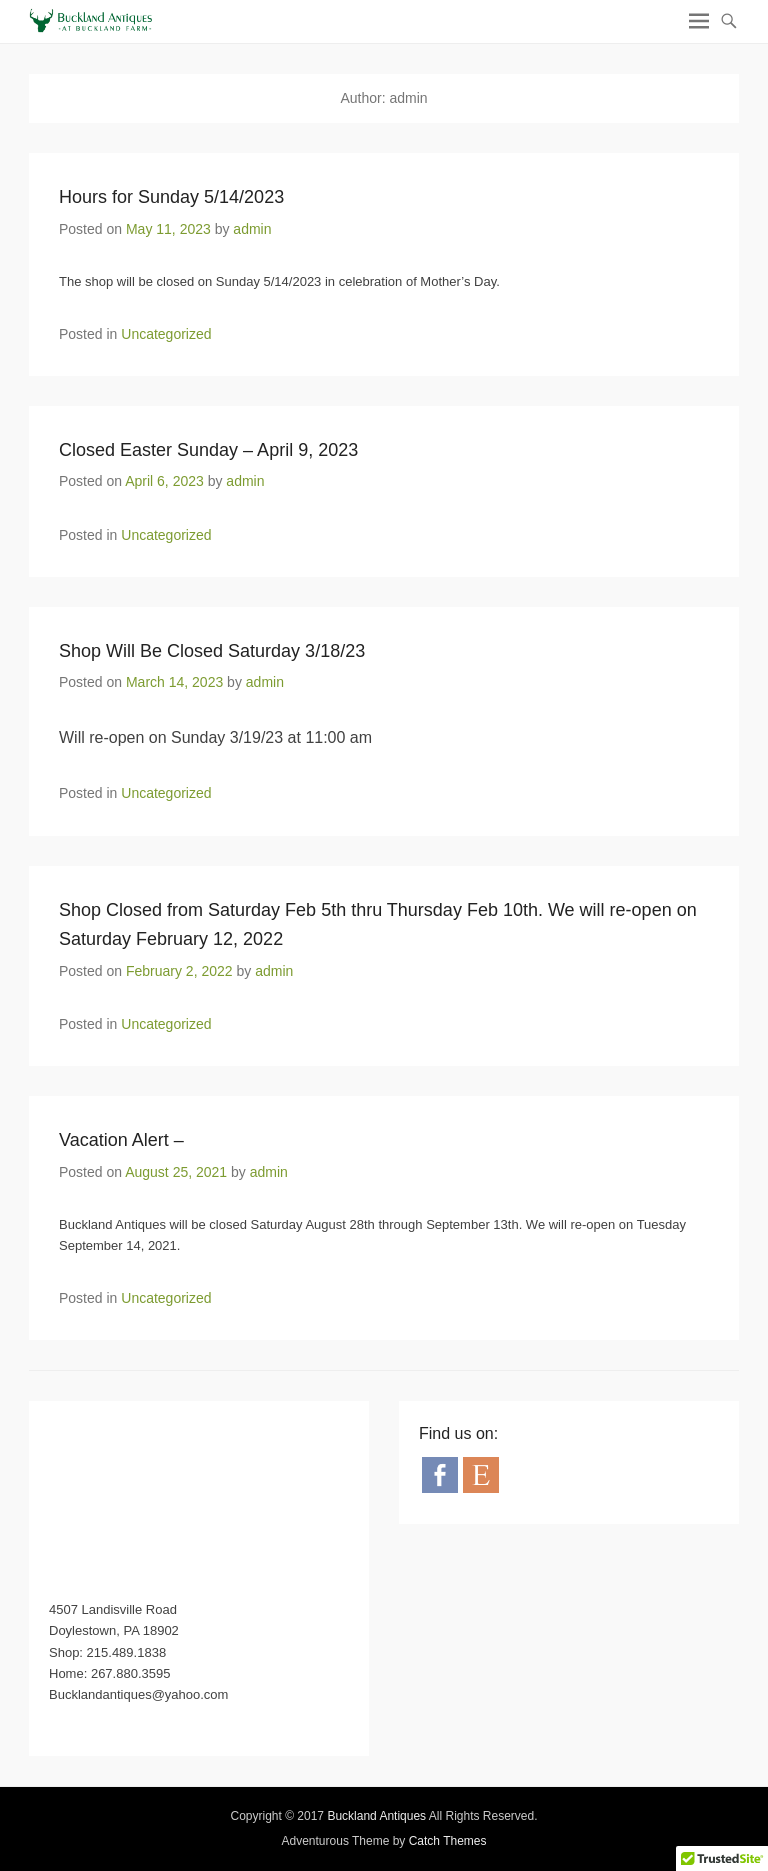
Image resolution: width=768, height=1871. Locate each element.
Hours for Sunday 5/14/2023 (171, 197)
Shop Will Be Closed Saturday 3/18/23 (212, 651)
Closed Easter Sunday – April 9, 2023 (208, 450)
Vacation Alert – (121, 1140)
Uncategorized (166, 334)
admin (252, 229)
